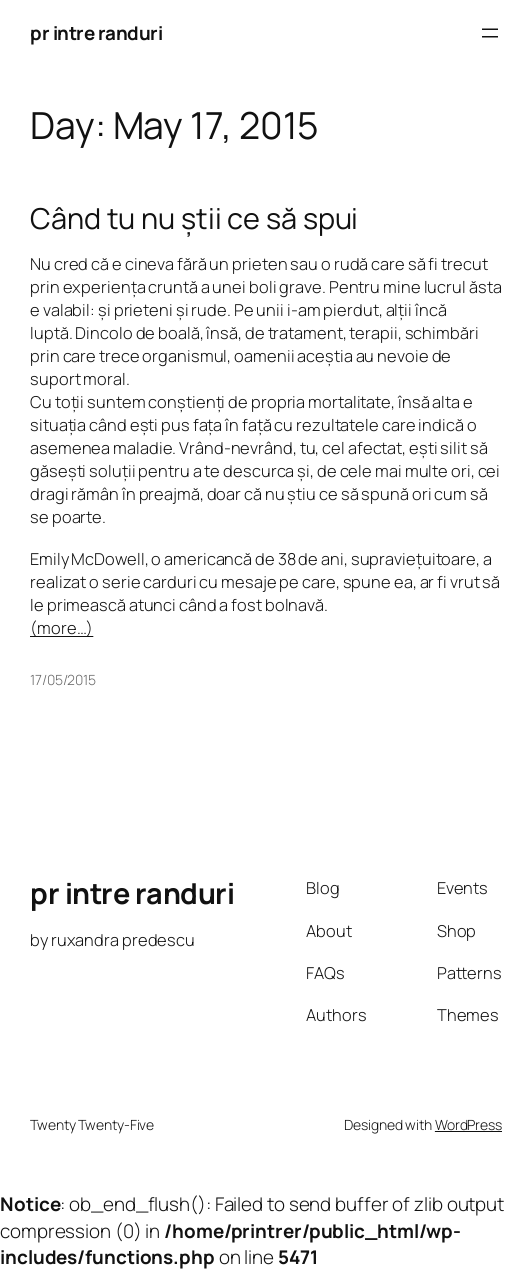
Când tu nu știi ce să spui (194, 218)
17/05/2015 (63, 679)
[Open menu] (490, 33)
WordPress (468, 1124)
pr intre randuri (96, 33)
